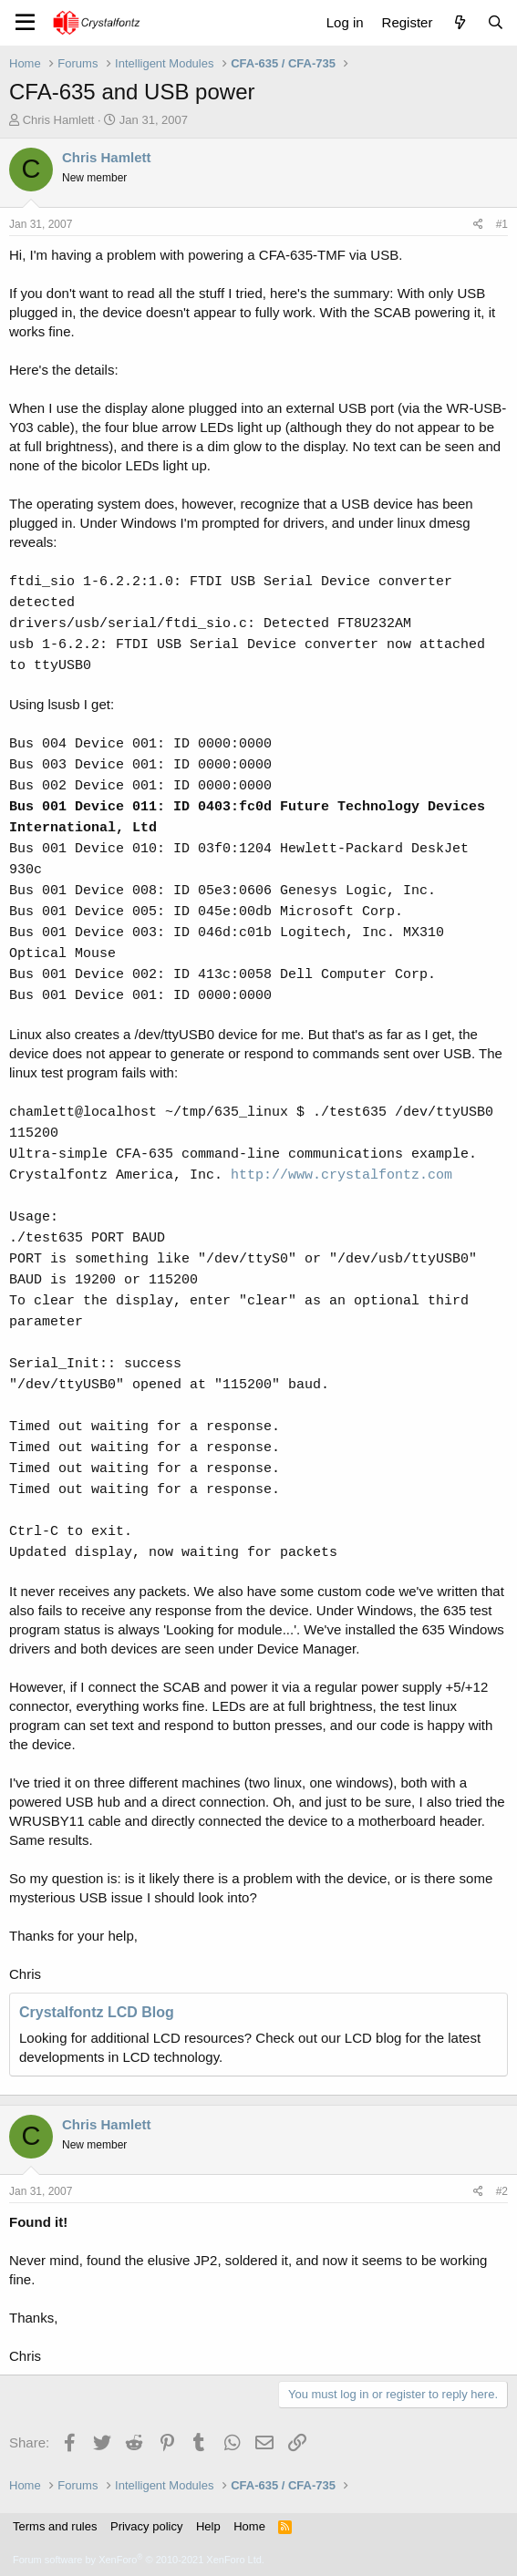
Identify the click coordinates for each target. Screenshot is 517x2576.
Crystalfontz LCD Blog (96, 2012)
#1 (502, 224)
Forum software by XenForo (138, 2559)
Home (249, 2526)
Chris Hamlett (59, 120)
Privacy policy (146, 2526)
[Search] (495, 22)
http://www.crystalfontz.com (341, 1175)
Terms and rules (55, 2526)
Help (208, 2526)
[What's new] (459, 22)
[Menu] (25, 23)
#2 (502, 2191)
